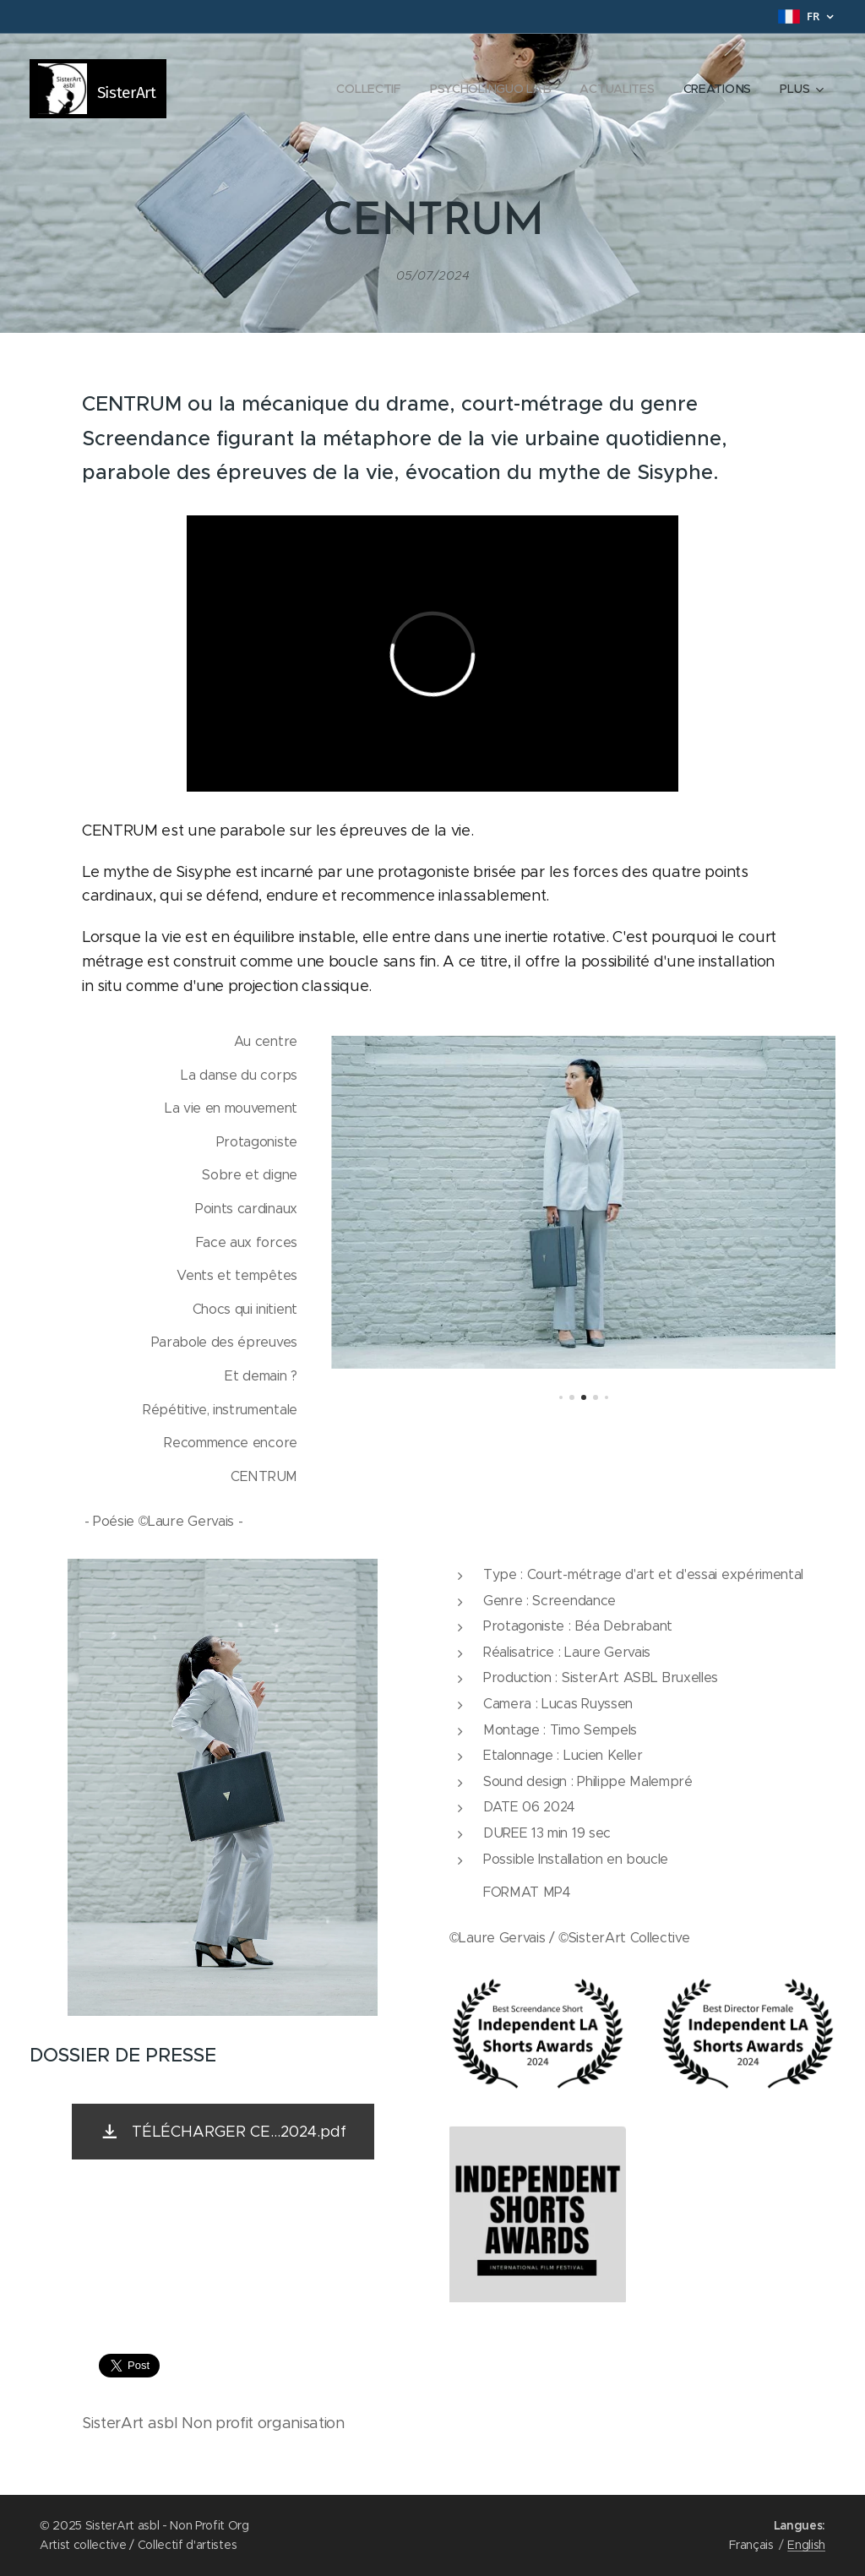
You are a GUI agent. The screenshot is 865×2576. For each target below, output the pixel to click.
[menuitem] (366, 89)
